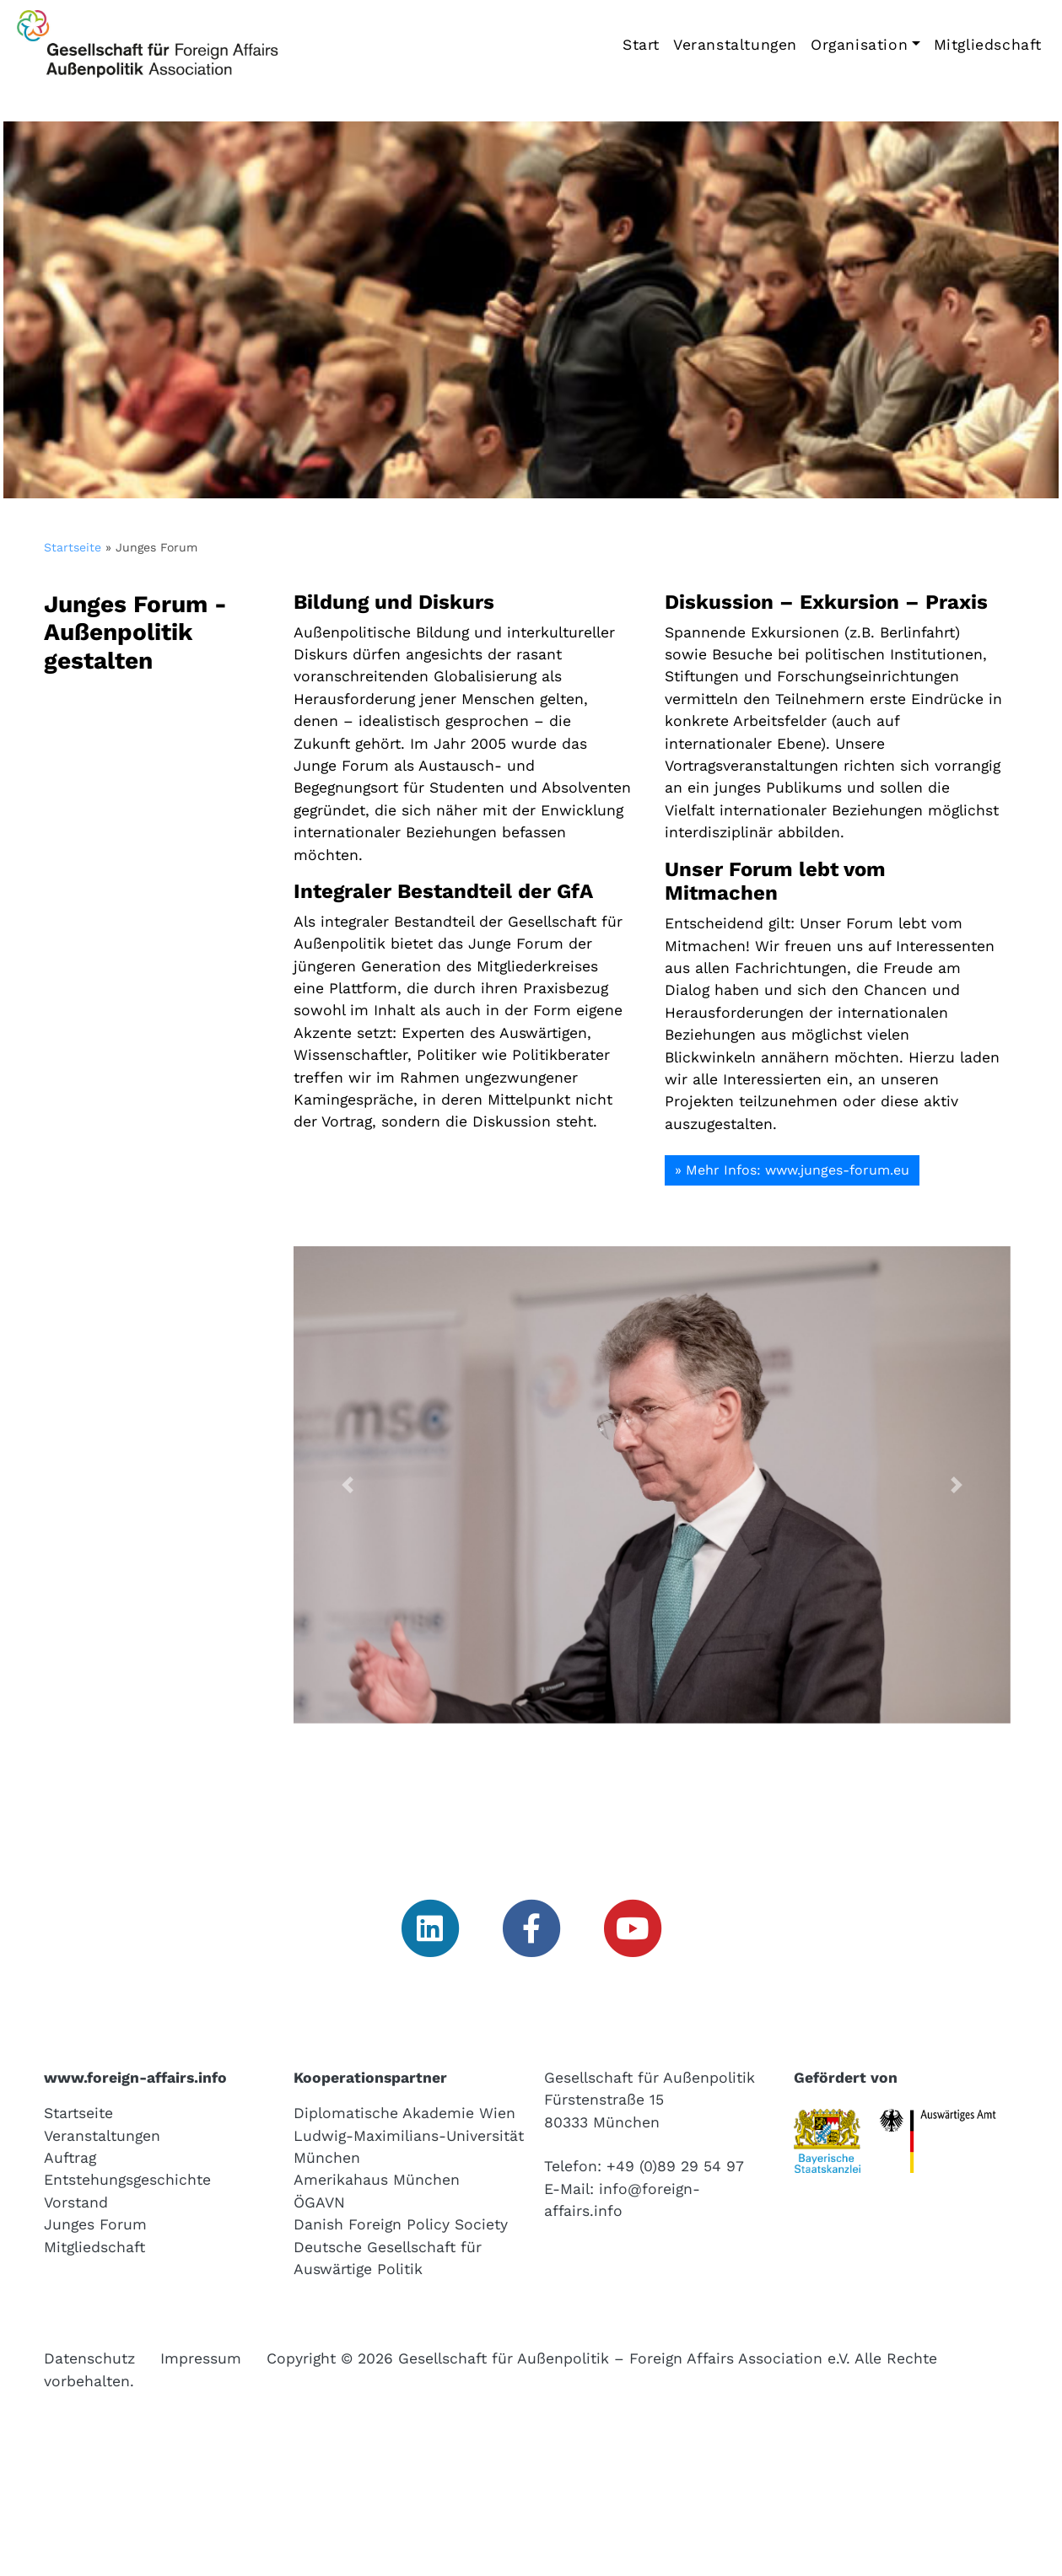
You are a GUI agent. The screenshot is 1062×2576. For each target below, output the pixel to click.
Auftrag (70, 2157)
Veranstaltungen (735, 44)
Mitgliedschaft (988, 44)
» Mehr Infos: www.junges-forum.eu (792, 1170)
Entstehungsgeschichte (127, 2179)
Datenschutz (89, 2358)
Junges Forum (95, 2224)
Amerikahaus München (377, 2179)
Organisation (859, 44)
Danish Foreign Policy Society (401, 2224)
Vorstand (76, 2202)
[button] (347, 1485)
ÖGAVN (319, 2202)
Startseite (72, 547)
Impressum (200, 2358)
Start (641, 44)
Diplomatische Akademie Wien (404, 2113)
